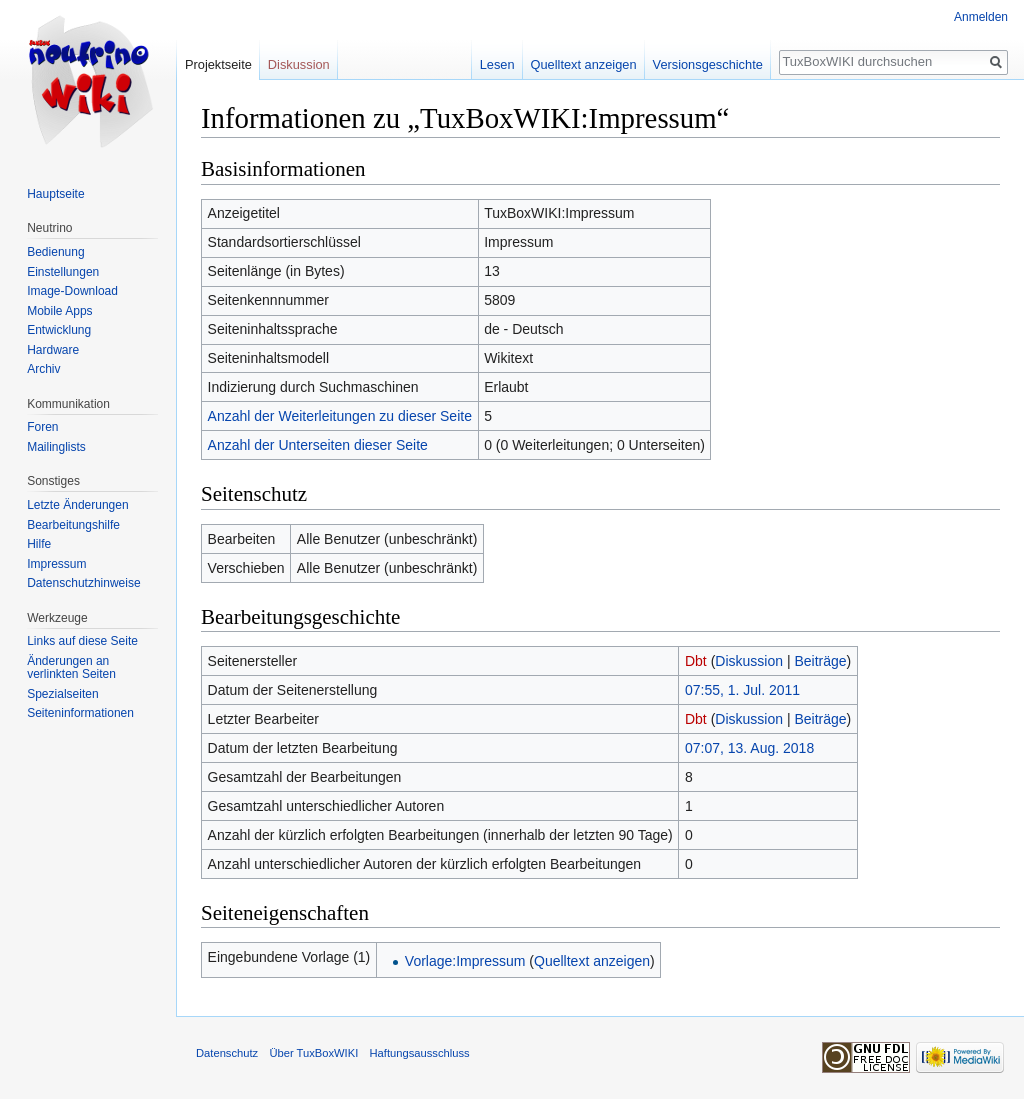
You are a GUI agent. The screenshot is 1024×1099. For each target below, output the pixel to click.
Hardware (53, 350)
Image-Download (72, 291)
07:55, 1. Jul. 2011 (742, 690)
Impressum (56, 564)
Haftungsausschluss (419, 1053)
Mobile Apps (59, 311)
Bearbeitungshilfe (73, 525)
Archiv (43, 369)
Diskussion (749, 661)
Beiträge (820, 661)
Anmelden (981, 17)
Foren (42, 427)
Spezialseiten (62, 694)
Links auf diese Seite (82, 641)
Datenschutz (227, 1053)
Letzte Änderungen (77, 505)
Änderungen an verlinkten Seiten (71, 668)
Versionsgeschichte (708, 64)
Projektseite (218, 64)
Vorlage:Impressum (465, 961)
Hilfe (39, 544)
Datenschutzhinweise (83, 583)
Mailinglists (56, 447)
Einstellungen (63, 272)
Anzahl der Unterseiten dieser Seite (318, 445)
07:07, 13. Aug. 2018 (749, 748)
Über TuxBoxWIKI (313, 1053)
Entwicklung (59, 330)
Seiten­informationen (80, 713)
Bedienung (55, 252)
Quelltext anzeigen (592, 961)
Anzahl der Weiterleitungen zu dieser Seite (340, 416)
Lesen (497, 64)
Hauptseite (55, 194)
